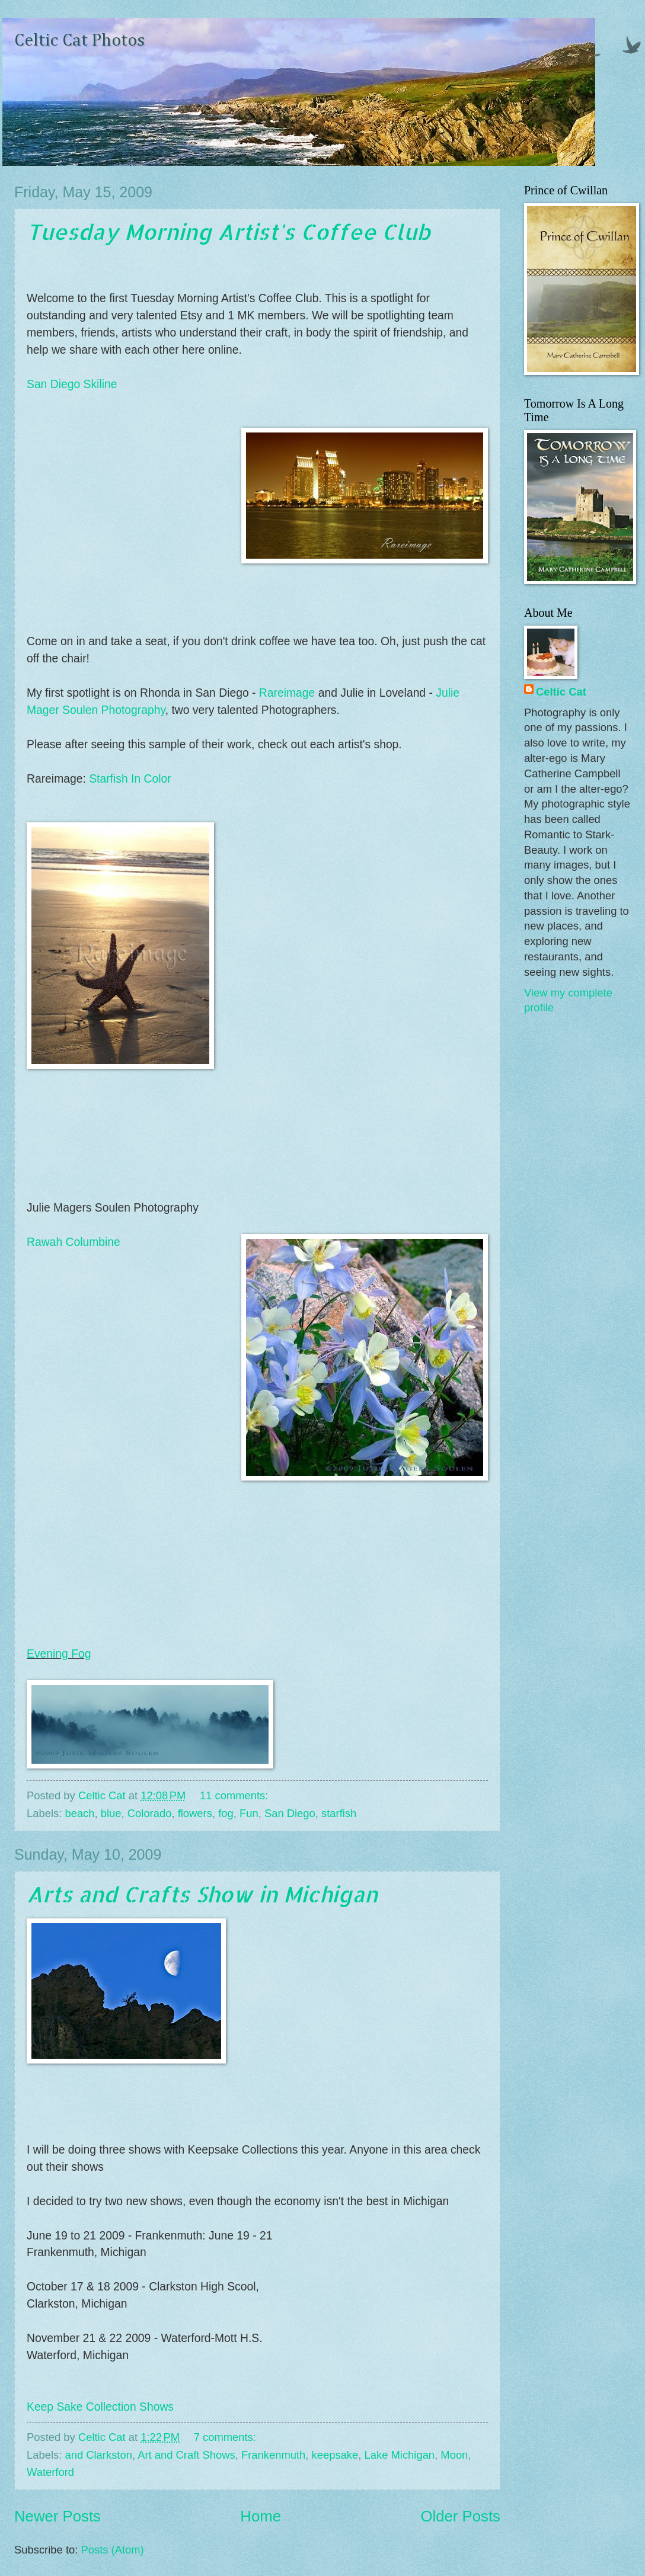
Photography (131, 710)
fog (226, 1813)
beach (79, 1813)
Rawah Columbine (73, 1242)
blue (111, 1813)
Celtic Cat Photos (79, 41)
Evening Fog (59, 1654)
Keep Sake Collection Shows (100, 2407)
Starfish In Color (130, 779)
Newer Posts (57, 2516)
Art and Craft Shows (186, 2455)
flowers (195, 1813)
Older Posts (460, 2516)
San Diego (289, 1813)
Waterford (50, 2472)
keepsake (335, 2455)
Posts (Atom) (112, 2549)
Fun (249, 1813)
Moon (454, 2455)
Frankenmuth (273, 2455)
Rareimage (287, 693)
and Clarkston (98, 2455)
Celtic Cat (561, 691)
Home (260, 2516)
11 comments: (236, 1795)
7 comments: (226, 2437)
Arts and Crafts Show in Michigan (202, 1894)
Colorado (149, 1813)
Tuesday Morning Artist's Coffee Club (228, 231)
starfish (338, 1813)
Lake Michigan (400, 2455)
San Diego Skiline (72, 384)
